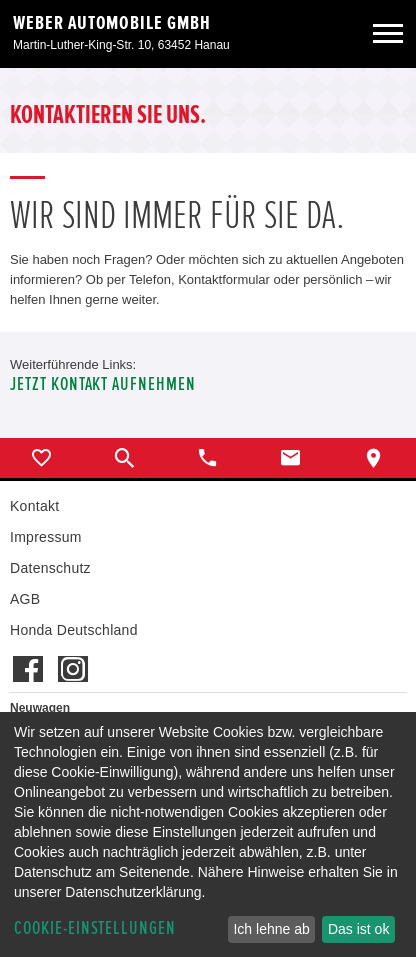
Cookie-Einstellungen (95, 928)
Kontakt (34, 506)
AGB (25, 599)
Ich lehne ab (271, 929)
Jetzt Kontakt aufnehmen (103, 384)
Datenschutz (50, 568)
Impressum (46, 537)
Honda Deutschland (74, 630)
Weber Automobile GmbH (112, 23)
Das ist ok (358, 929)
